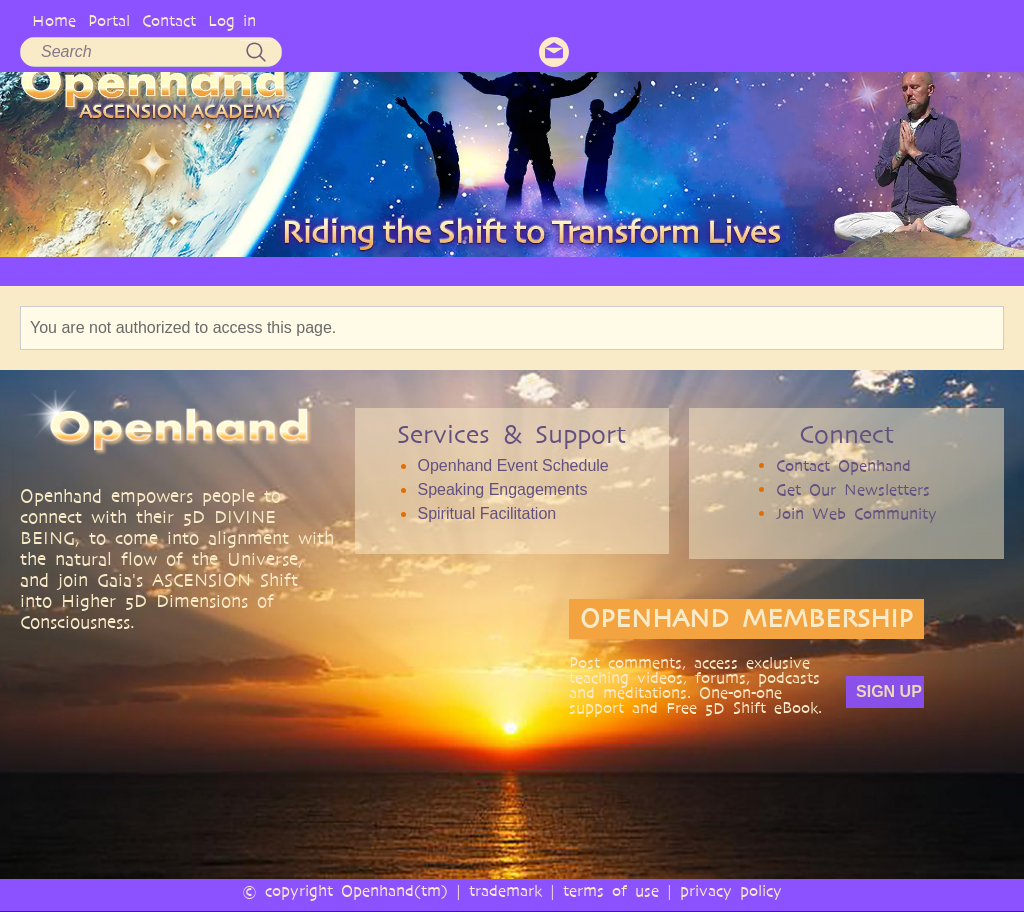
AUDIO (571, 270)
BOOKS (638, 270)
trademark (505, 890)
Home (54, 20)
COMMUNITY (724, 270)
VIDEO (505, 270)
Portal (109, 20)
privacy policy (731, 890)
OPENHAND (155, 270)
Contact (169, 20)
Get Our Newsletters (853, 489)
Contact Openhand (843, 465)
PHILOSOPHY (256, 270)
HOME (74, 270)
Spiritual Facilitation (486, 513)
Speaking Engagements (502, 489)
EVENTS (813, 270)
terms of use (611, 890)
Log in (232, 20)
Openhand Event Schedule (512, 465)
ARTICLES (432, 270)
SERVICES (349, 270)
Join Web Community (856, 513)
